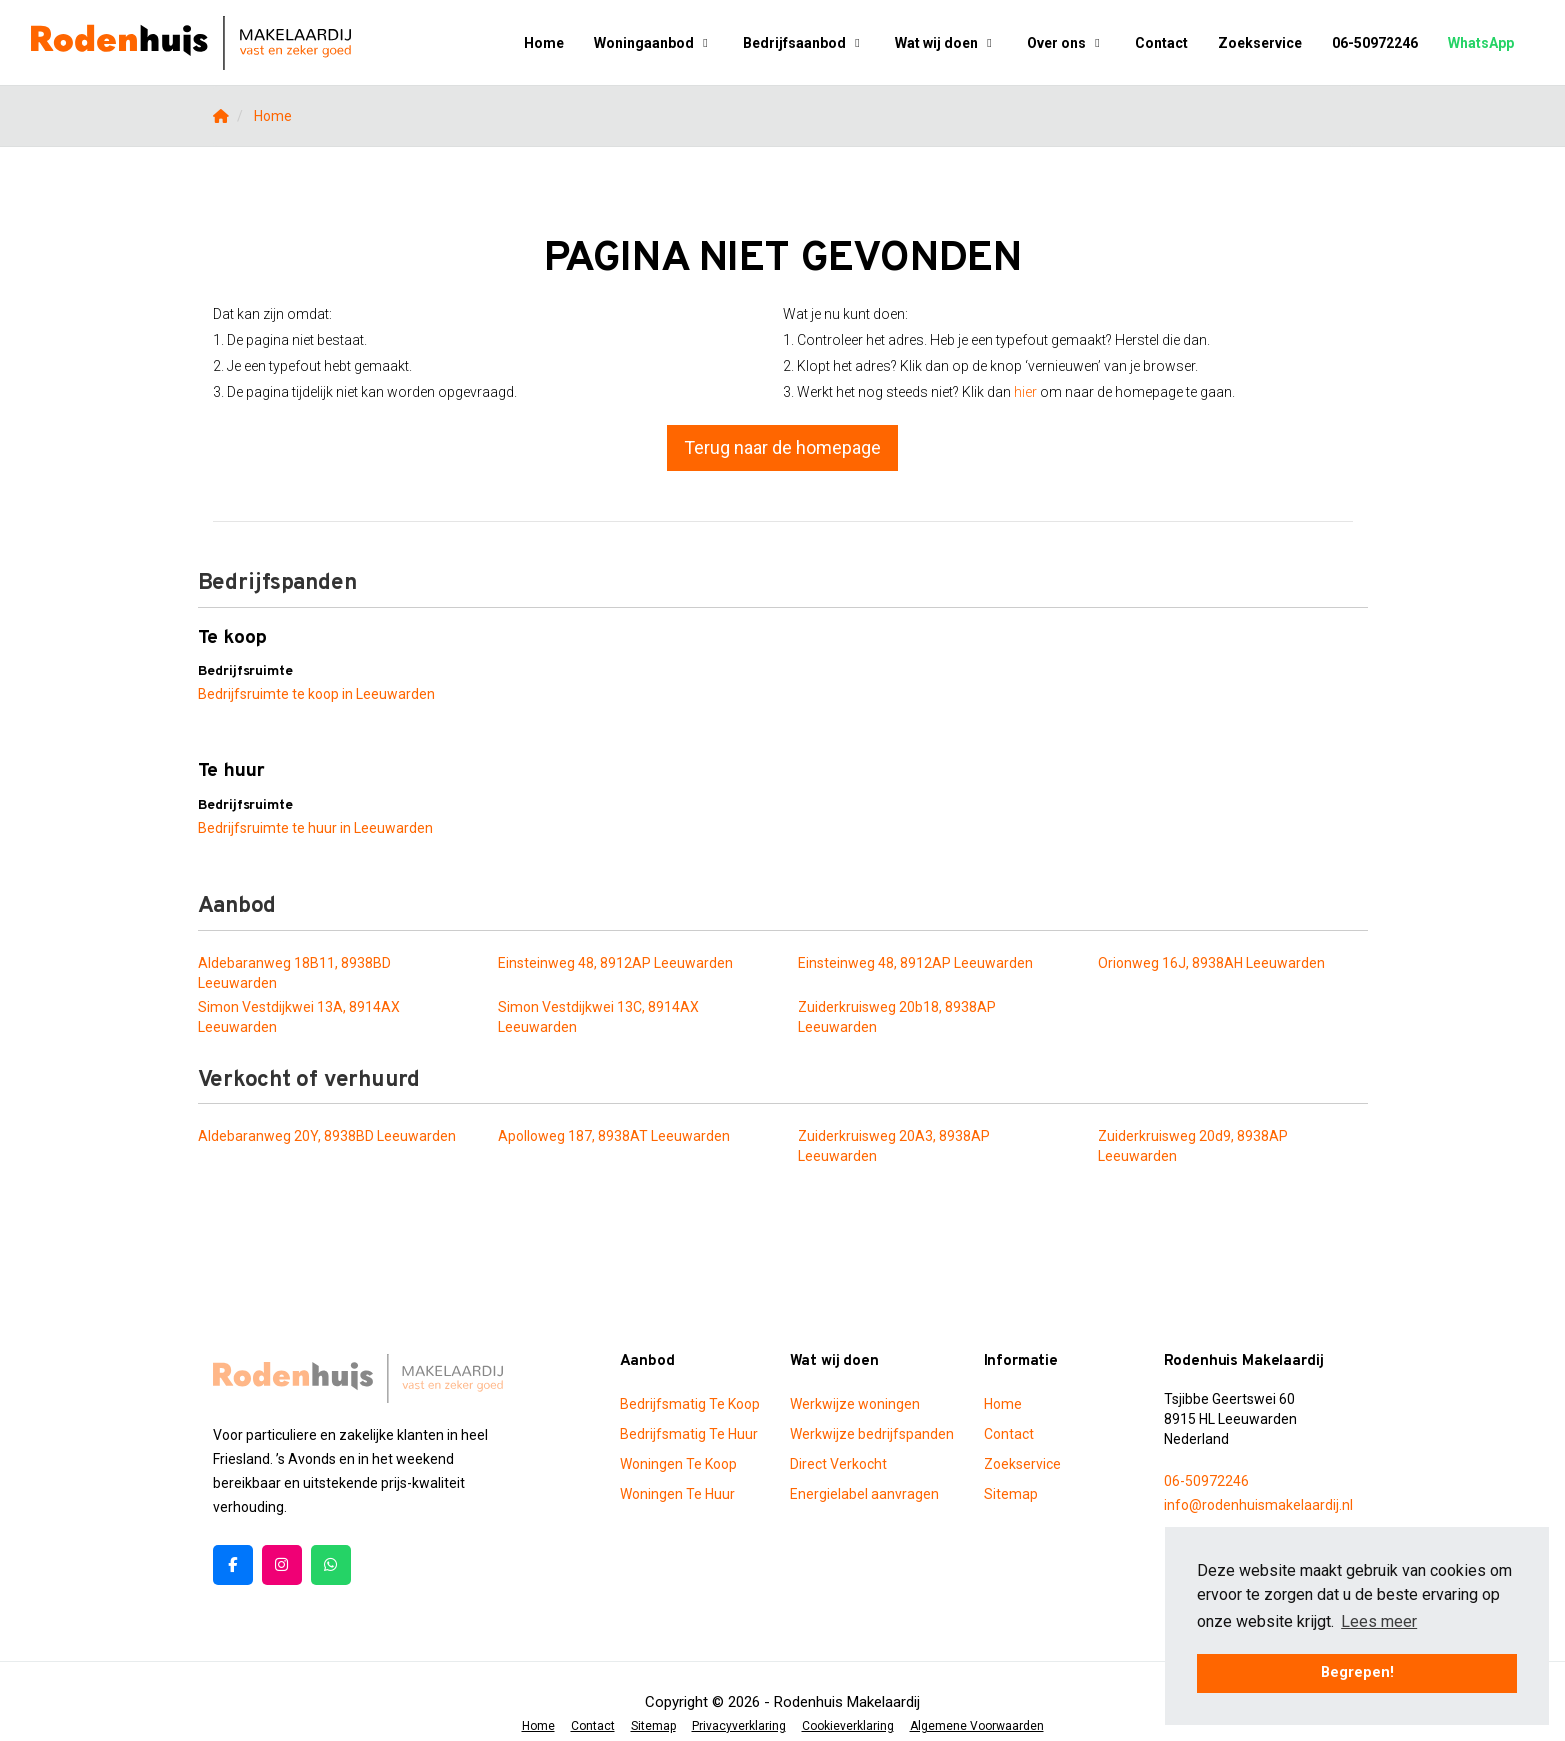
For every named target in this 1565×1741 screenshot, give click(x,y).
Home (544, 43)
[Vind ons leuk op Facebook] (233, 1565)
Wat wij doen (946, 43)
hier (1025, 392)
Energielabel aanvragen (864, 1494)
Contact (1161, 43)
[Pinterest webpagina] (331, 1565)
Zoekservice (1260, 43)
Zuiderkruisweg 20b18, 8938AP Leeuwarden (897, 1017)
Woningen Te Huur (677, 1494)
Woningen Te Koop (678, 1464)
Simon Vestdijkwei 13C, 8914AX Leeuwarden (598, 1017)
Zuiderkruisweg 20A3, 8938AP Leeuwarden (894, 1146)
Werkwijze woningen (855, 1404)
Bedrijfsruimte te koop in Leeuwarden (316, 694)
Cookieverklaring (848, 1726)
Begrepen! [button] (1357, 1672)
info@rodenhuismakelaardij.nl (1258, 1505)
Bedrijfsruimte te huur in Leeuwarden (315, 828)
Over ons (1066, 43)
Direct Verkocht (838, 1464)
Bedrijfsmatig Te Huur (689, 1434)
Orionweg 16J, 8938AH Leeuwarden (1211, 963)
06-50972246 (1375, 43)
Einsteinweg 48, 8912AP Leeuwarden (615, 963)
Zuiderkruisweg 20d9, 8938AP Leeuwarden (1193, 1146)
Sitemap (1011, 1494)
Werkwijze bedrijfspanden (872, 1434)
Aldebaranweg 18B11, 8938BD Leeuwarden (294, 973)
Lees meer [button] (1379, 1621)
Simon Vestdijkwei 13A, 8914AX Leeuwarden (299, 1017)
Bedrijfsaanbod (804, 43)
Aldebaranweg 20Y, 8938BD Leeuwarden (327, 1136)
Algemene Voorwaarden (977, 1726)
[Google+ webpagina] (282, 1565)
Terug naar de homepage (782, 447)
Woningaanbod (653, 43)
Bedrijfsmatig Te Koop (690, 1404)
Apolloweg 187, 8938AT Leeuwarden (614, 1136)
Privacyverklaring (739, 1726)
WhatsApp (1481, 43)
